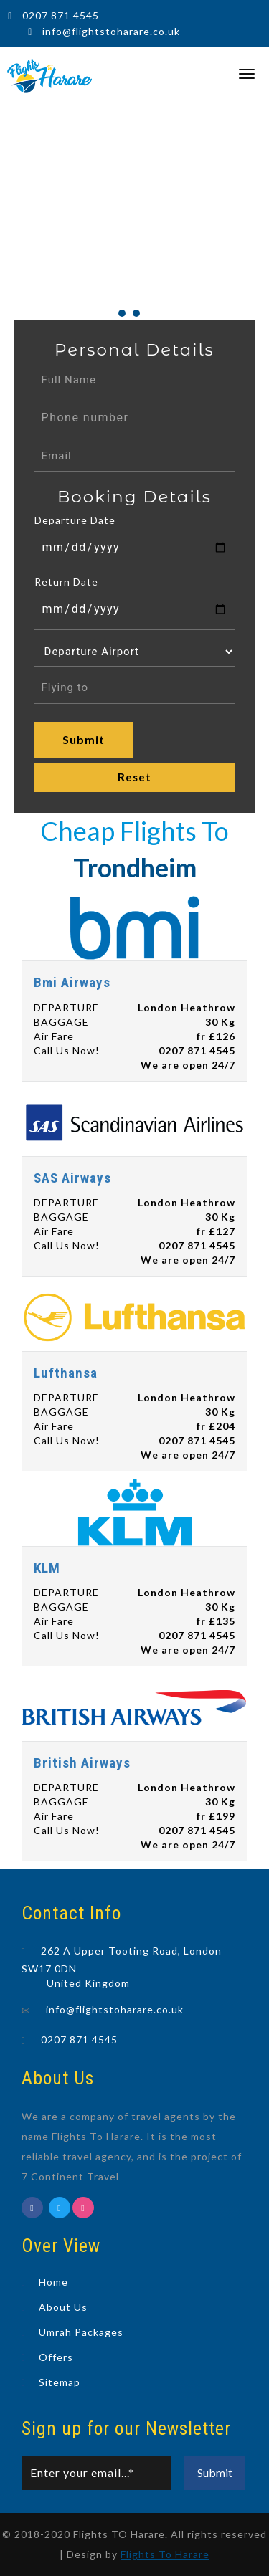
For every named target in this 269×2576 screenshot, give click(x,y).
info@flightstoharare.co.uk (111, 31)
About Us (63, 2307)
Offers (56, 2357)
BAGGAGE (61, 1022)
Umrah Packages (81, 2332)
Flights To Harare (165, 2554)
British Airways (82, 1763)
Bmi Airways (72, 982)
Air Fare (54, 1036)
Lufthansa (66, 1373)
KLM (47, 1568)
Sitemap (59, 2382)
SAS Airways (72, 1178)
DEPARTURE (66, 1007)
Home (53, 2282)
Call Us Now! (67, 1050)
